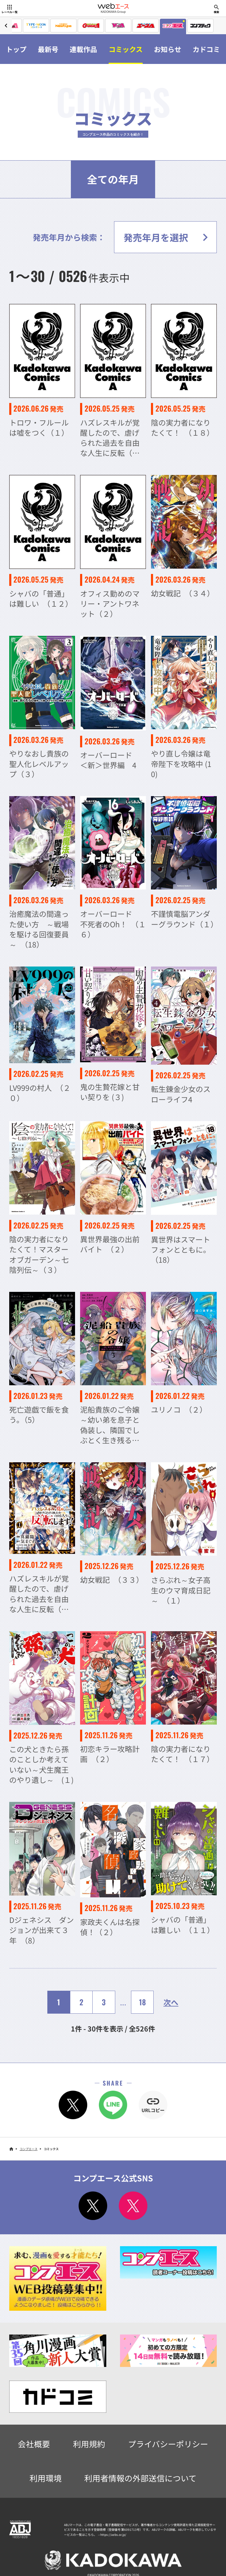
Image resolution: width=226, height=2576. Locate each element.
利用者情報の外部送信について (140, 2478)
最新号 (48, 49)
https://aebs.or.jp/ (113, 2534)
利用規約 (89, 2444)
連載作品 (83, 49)
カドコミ (206, 49)
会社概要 (34, 2444)
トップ (16, 49)
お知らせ (167, 49)
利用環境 (45, 2478)
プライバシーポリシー (168, 2444)
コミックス (126, 49)
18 (142, 2001)
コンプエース (29, 2149)
